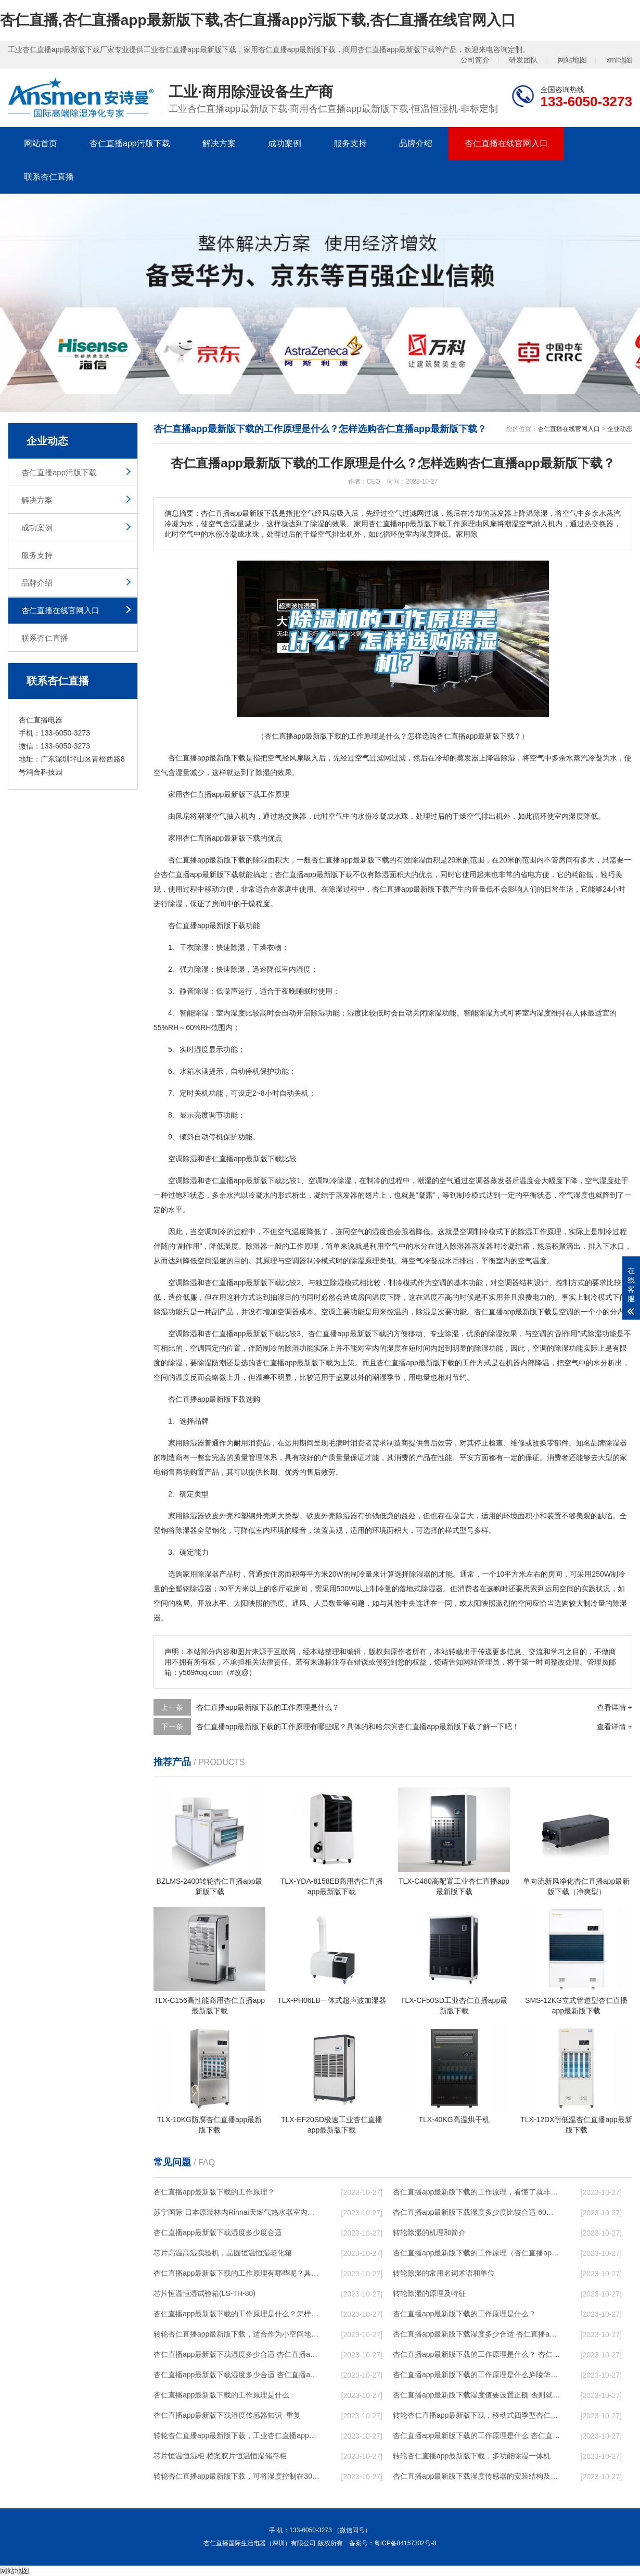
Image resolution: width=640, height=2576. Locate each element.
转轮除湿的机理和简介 (429, 2232)
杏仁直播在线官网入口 (506, 143)
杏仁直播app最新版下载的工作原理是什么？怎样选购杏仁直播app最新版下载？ (237, 2313)
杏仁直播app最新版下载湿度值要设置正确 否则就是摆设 (476, 2395)
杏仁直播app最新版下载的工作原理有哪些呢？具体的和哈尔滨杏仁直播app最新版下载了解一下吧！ (357, 1726)
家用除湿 (182, 1443)
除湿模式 (344, 1282)
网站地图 (572, 60)
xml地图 (619, 60)
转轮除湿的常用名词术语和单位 (444, 2273)
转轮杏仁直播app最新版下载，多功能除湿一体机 (472, 2456)
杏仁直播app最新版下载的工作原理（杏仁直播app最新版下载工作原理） (476, 2253)
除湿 (508, 758)
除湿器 (256, 1246)
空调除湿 (182, 1158)
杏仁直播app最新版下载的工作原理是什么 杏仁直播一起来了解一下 (476, 2435)
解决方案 (219, 143)
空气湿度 (599, 1180)
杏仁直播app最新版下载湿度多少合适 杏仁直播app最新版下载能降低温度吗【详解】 (476, 2334)
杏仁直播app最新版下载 (207, 758)
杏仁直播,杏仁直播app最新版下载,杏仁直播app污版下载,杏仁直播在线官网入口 (258, 20)
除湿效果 (502, 1333)
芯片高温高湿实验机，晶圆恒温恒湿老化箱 (222, 2253)
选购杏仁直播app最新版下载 (287, 1363)
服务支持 (350, 143)
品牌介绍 (415, 143)
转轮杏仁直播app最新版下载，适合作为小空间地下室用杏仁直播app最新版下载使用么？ (237, 2334)
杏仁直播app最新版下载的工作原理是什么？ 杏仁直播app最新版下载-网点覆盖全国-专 (476, 2354)
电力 (539, 1297)
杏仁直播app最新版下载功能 (214, 925)
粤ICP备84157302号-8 (405, 2543)
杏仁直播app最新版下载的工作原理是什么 (221, 2395)
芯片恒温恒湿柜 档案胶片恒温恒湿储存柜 (220, 2456)
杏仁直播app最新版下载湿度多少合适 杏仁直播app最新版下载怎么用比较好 (237, 2354)
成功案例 (284, 143)
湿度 (576, 816)
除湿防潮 (211, 1363)
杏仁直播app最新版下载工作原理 (236, 794)
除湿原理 (364, 1261)
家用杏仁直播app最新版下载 (214, 838)
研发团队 (523, 60)
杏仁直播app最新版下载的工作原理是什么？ (464, 2313)
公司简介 (475, 60)
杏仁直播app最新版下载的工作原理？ (214, 2192)
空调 (175, 1180)
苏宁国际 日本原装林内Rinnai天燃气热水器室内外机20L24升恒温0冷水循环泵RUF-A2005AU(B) (237, 2212)
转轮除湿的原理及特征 (429, 2293)
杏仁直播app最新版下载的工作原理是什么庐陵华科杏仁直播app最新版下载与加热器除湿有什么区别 (476, 2374)
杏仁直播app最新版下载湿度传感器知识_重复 (227, 2415)
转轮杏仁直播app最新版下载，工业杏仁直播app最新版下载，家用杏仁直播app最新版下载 (237, 2435)
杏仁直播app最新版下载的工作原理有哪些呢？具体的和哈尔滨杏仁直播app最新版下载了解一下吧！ (237, 2273)
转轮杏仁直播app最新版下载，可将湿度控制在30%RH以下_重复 (237, 2476)
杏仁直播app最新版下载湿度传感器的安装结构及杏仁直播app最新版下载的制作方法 (476, 2476)
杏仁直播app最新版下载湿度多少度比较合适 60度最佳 (476, 2212)
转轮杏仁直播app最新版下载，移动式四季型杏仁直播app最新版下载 (476, 2415)
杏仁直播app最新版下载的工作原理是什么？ (267, 1707)
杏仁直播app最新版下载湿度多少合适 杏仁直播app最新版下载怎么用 (237, 2374)
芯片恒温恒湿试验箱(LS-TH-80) (204, 2293)
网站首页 (40, 143)
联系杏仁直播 (49, 176)
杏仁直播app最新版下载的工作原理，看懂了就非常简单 (476, 2192)
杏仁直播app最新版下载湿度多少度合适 (217, 2232)
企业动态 (619, 429)
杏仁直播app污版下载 (129, 143)
